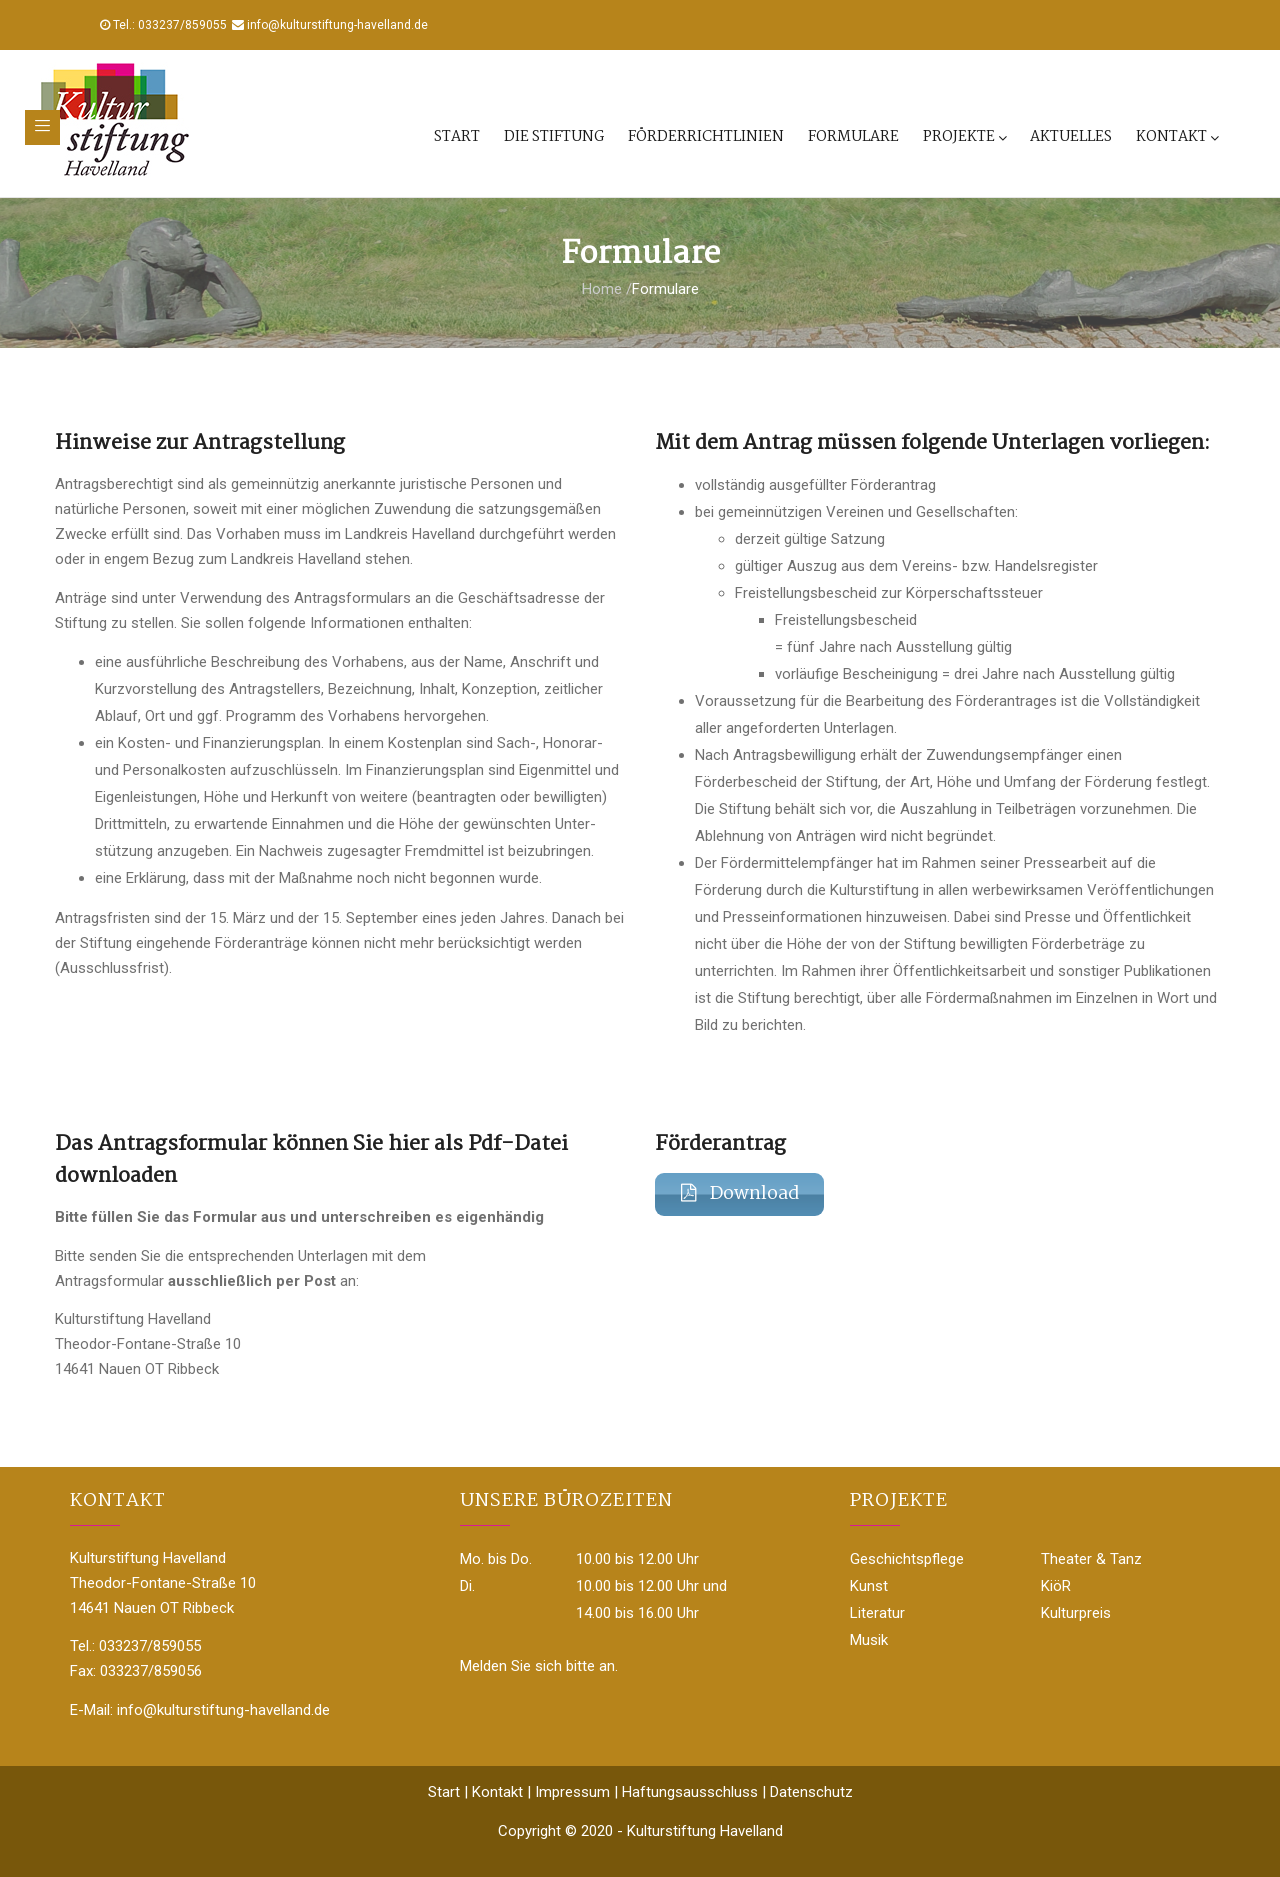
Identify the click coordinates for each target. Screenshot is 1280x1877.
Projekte (964, 137)
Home (602, 289)
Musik (869, 1640)
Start (457, 137)
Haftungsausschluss (690, 1792)
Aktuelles (1071, 137)
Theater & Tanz (1091, 1559)
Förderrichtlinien (706, 137)
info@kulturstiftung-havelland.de (337, 25)
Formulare (853, 137)
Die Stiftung (554, 137)
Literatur (877, 1613)
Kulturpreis (1076, 1613)
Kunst (869, 1586)
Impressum (572, 1792)
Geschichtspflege (907, 1559)
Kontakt (1177, 137)
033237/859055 (182, 25)
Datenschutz (811, 1792)
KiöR (1056, 1586)
